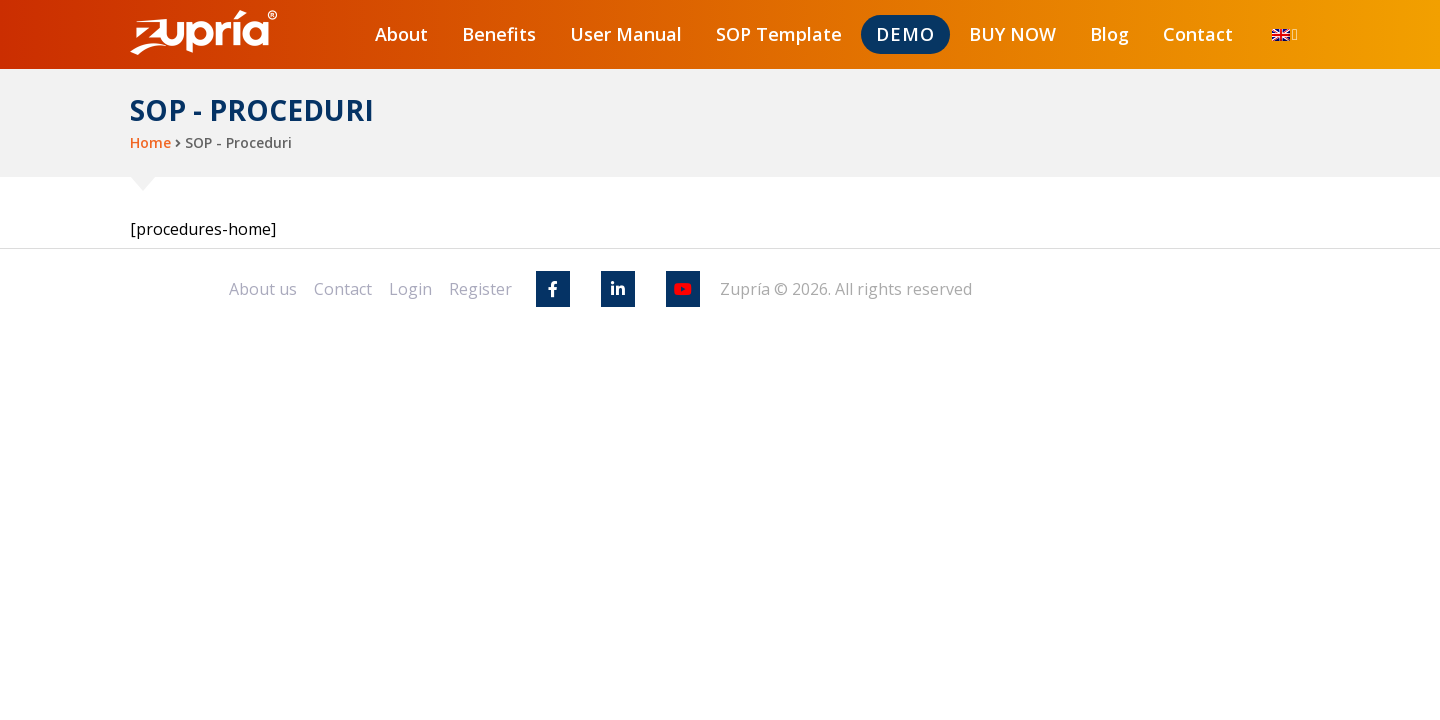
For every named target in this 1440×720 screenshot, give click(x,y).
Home (150, 142)
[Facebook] (553, 289)
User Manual (626, 34)
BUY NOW (1012, 34)
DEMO (905, 34)
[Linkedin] (618, 289)
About (401, 34)
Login (410, 289)
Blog (1109, 34)
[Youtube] (683, 289)
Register (480, 289)
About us (263, 289)
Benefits (499, 34)
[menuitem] (1281, 34)
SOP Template (779, 34)
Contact (1198, 34)
